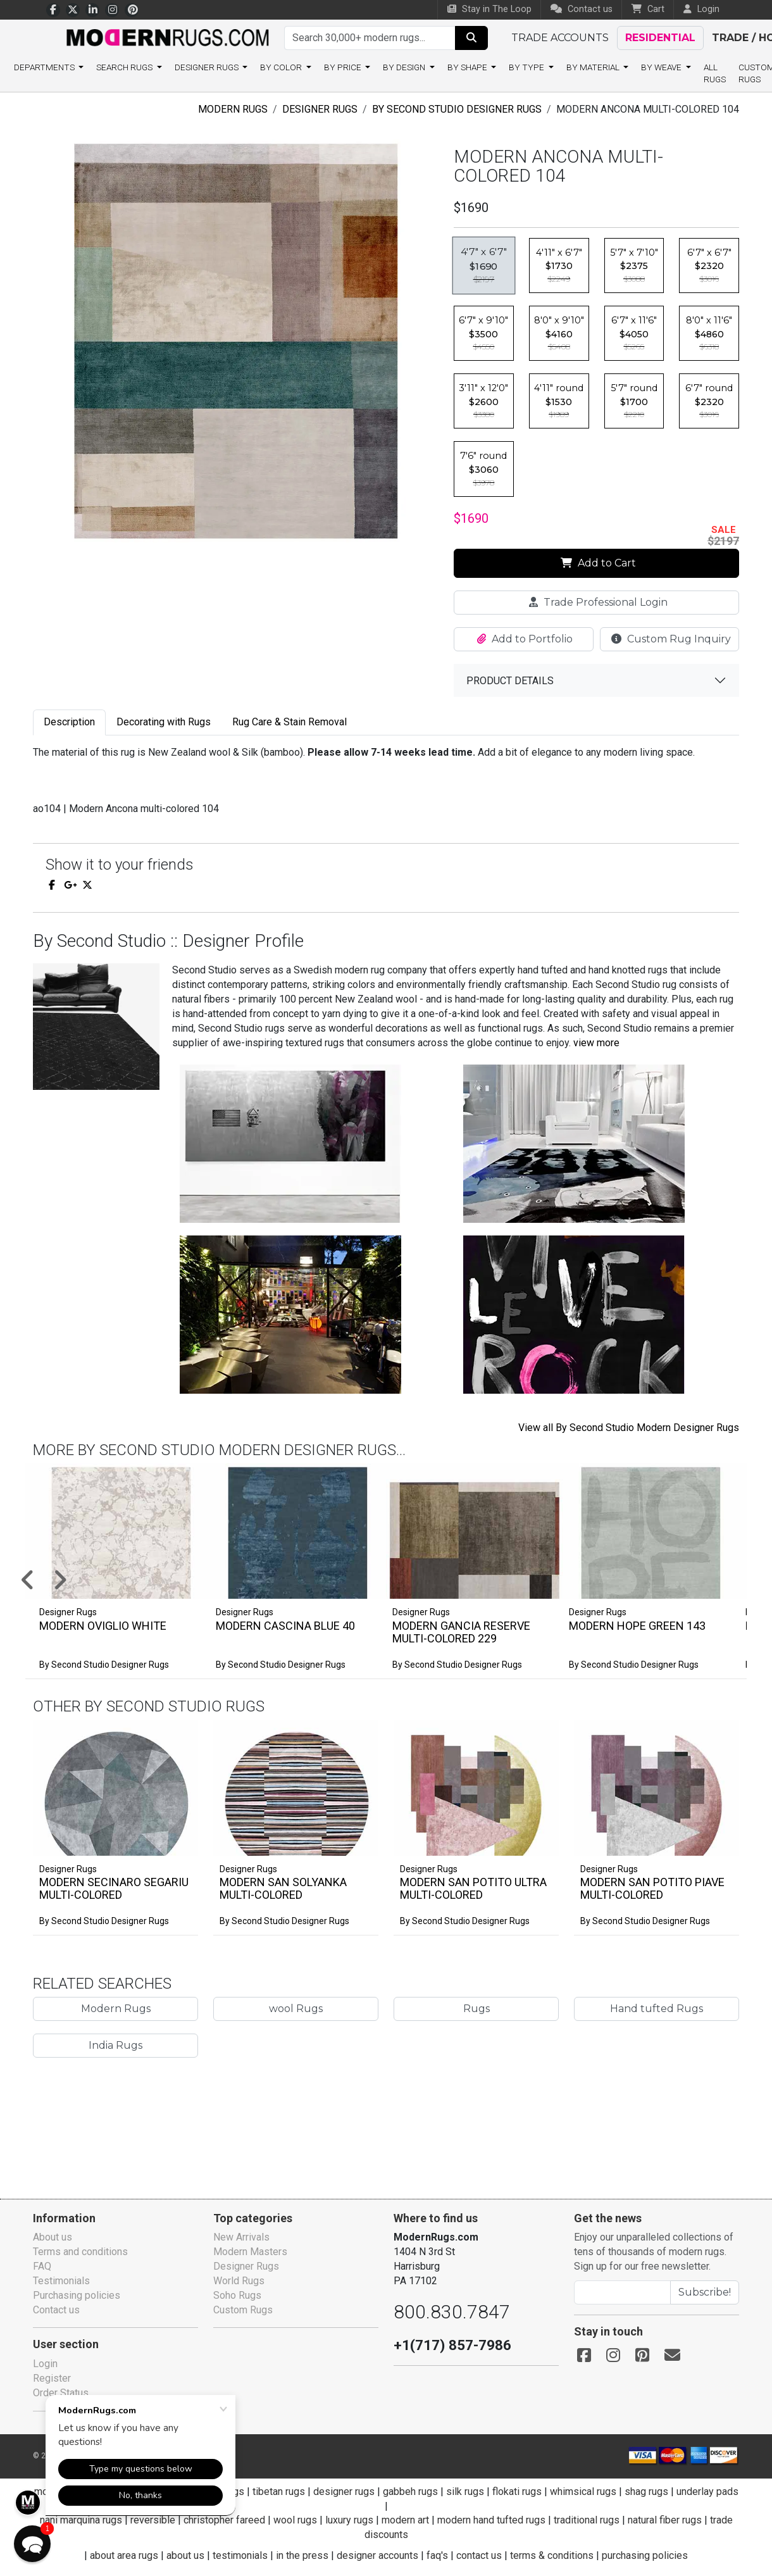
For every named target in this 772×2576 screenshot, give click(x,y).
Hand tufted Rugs (656, 2009)
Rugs (476, 2009)
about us (185, 2555)
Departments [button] (45, 67)
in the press (302, 2555)
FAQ (42, 2266)
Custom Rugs (243, 2310)
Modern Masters (250, 2252)
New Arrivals (241, 2237)
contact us (479, 2555)
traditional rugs (586, 2520)
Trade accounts (560, 38)
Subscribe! (704, 2292)
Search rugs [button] (125, 67)
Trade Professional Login (598, 602)
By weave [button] (662, 67)
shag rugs (646, 2491)
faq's (437, 2555)
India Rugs (115, 2045)
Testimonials (61, 2281)
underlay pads (707, 2491)
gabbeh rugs (410, 2491)
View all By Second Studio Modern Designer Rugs (628, 1428)
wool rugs (295, 2520)
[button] (402, 1581)
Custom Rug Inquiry (671, 639)
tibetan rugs (278, 2491)
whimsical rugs (583, 2491)
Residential (660, 38)
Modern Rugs (233, 109)
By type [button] (527, 67)
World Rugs (239, 2281)
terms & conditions (552, 2555)
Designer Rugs (320, 109)
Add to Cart (598, 563)
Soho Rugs (237, 2295)
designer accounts (377, 2555)
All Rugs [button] (715, 73)
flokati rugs (517, 2491)
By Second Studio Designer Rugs (457, 109)
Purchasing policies (76, 2295)
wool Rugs (296, 2009)
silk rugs (465, 2491)
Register (52, 2378)
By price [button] (343, 67)
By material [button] (593, 67)
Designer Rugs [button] (207, 67)
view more (596, 1043)
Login (45, 2364)
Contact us (582, 9)
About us (52, 2237)
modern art (405, 2520)
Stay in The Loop (489, 9)
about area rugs (124, 2555)
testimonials (240, 2555)
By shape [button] (468, 67)
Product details (510, 681)
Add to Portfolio (525, 639)
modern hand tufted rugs (491, 2520)
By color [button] (282, 67)
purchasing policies (645, 2555)
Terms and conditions (80, 2252)
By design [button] (405, 67)
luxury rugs (349, 2520)
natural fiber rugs (665, 2520)
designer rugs (344, 2491)
